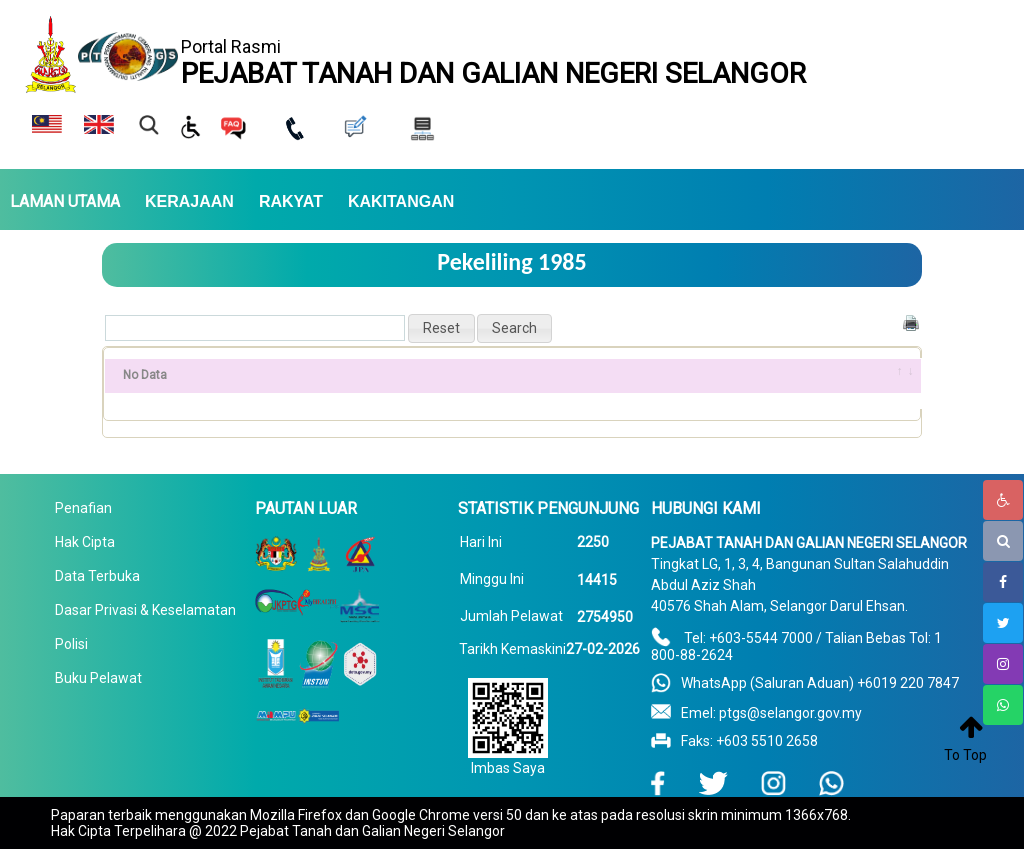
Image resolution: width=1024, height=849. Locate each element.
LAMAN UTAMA (65, 202)
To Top (965, 755)
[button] (441, 328)
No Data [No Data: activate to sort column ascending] (145, 375)
